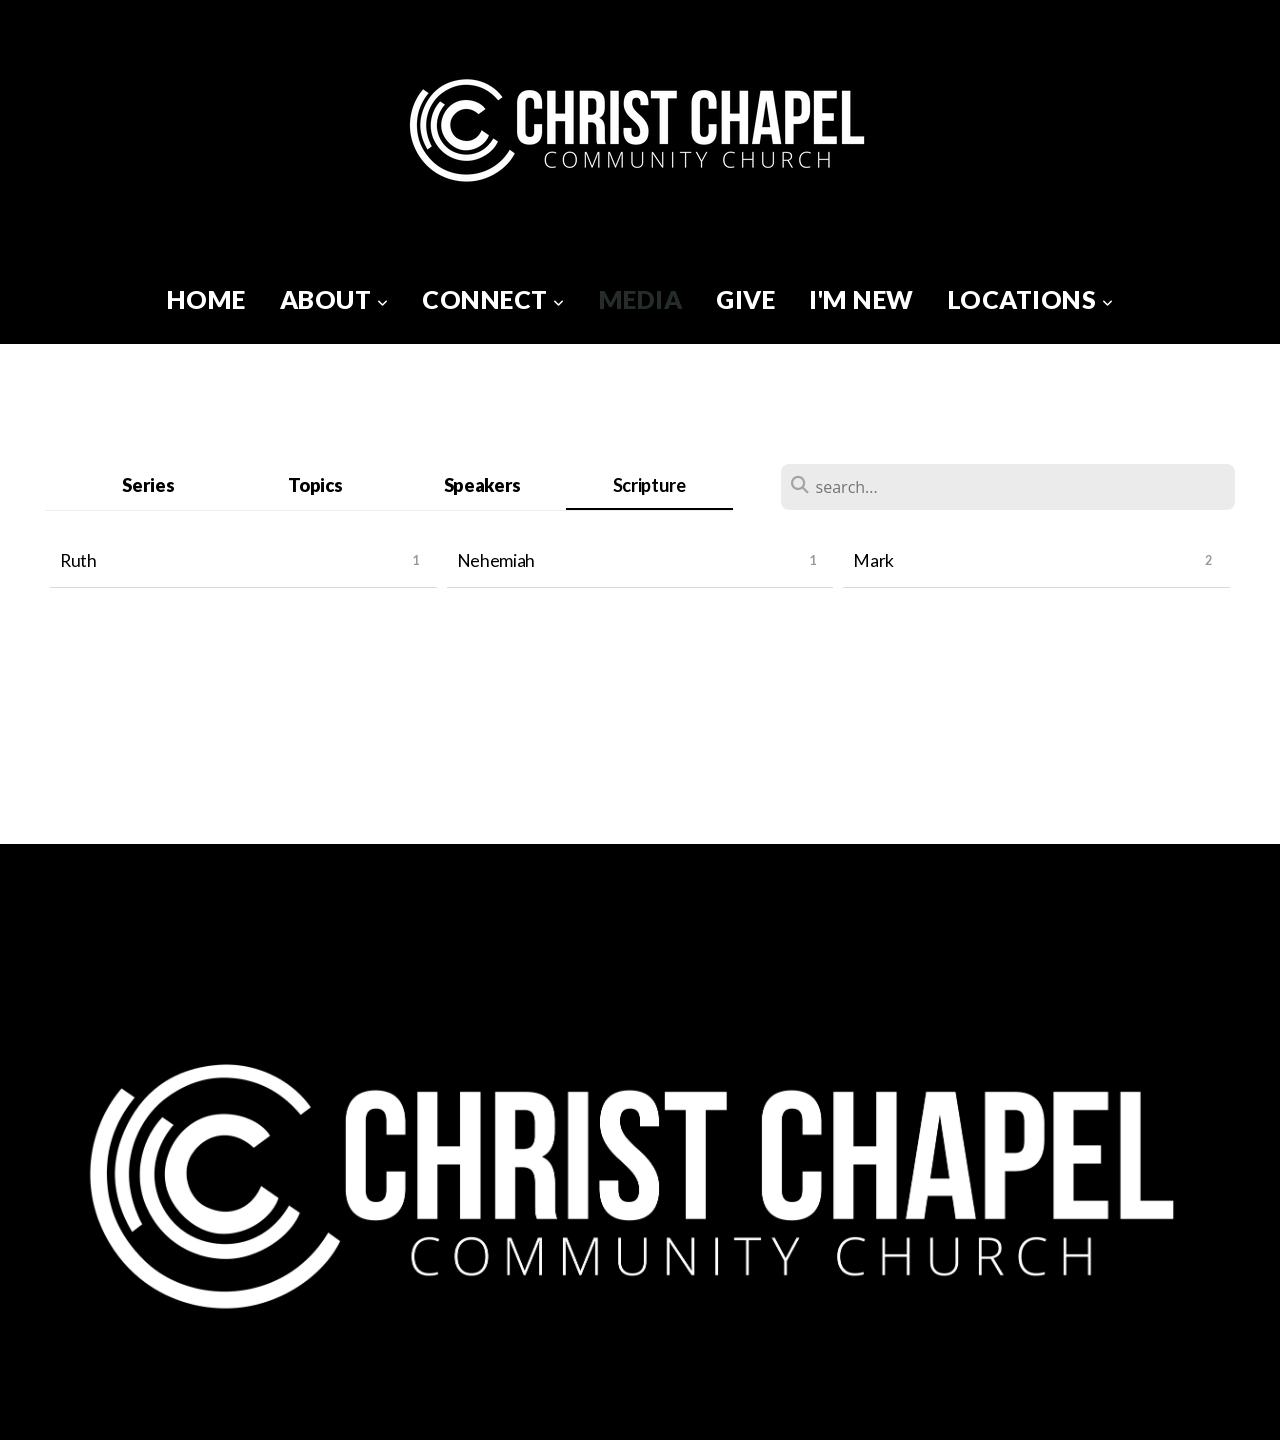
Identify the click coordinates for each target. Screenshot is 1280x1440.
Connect (493, 299)
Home (206, 299)
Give (745, 299)
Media (641, 299)
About (334, 299)
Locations (1031, 299)
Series (148, 485)
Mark (873, 560)
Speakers (482, 485)
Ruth (78, 560)
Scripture (649, 485)
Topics (315, 485)
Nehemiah (496, 560)
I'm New (861, 299)
